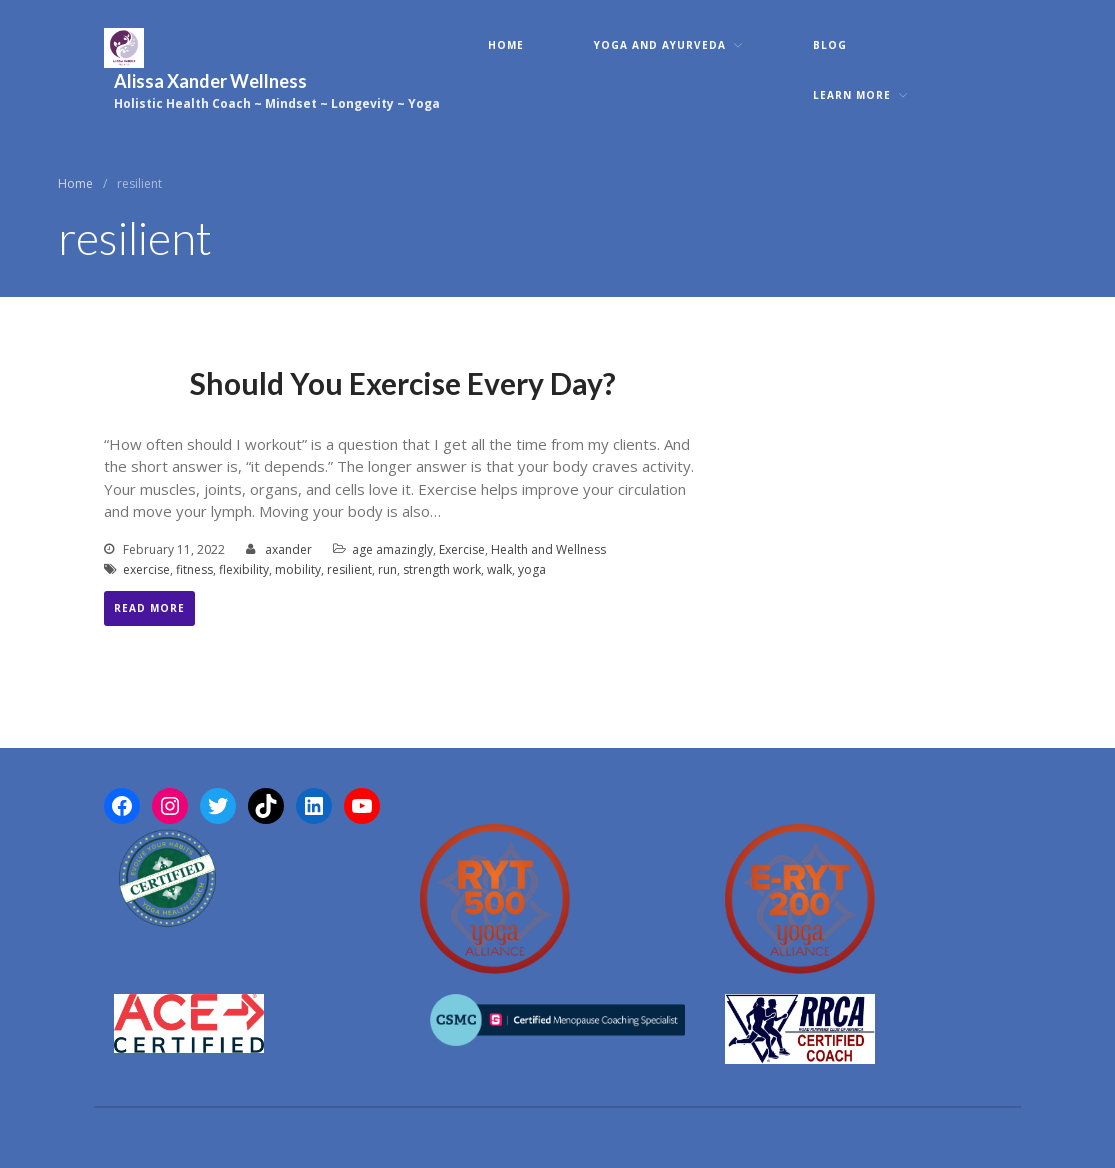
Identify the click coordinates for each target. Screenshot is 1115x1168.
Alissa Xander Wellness (210, 81)
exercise (146, 569)
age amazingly (392, 549)
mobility (298, 569)
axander (288, 549)
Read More (149, 608)
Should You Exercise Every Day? (403, 383)
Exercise (462, 549)
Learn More (852, 95)
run (387, 569)
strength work (442, 569)
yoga (532, 569)
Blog (830, 45)
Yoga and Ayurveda (660, 45)
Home (506, 45)
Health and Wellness (548, 549)
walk (499, 569)
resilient (349, 569)
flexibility (244, 569)
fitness (194, 569)
